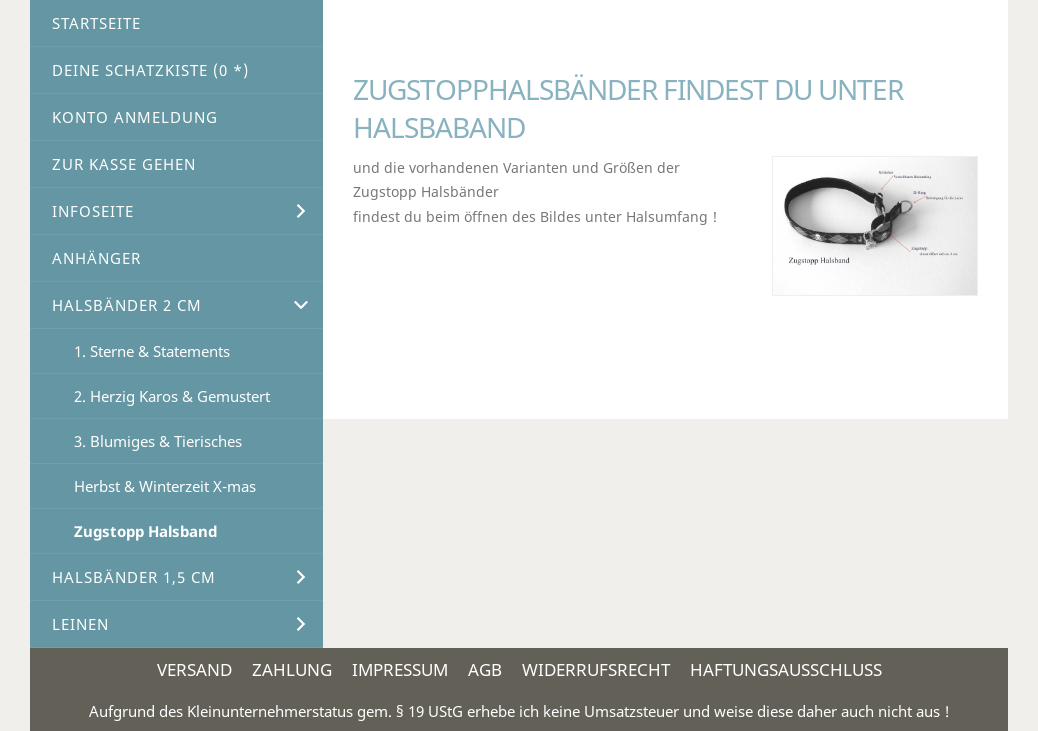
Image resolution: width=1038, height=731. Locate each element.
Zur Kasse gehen (124, 164)
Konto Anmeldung (135, 117)
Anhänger (96, 258)
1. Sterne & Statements (152, 351)
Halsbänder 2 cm (127, 305)
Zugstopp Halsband (145, 531)
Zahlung (292, 669)
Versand (194, 669)
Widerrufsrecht (596, 669)
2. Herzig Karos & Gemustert (172, 396)
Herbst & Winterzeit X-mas (165, 486)
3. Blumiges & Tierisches (158, 441)
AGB (485, 669)
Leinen (80, 624)
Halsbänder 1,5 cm (134, 577)
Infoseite (93, 211)
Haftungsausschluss (786, 669)
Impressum (400, 669)
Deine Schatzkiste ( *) (150, 70)
